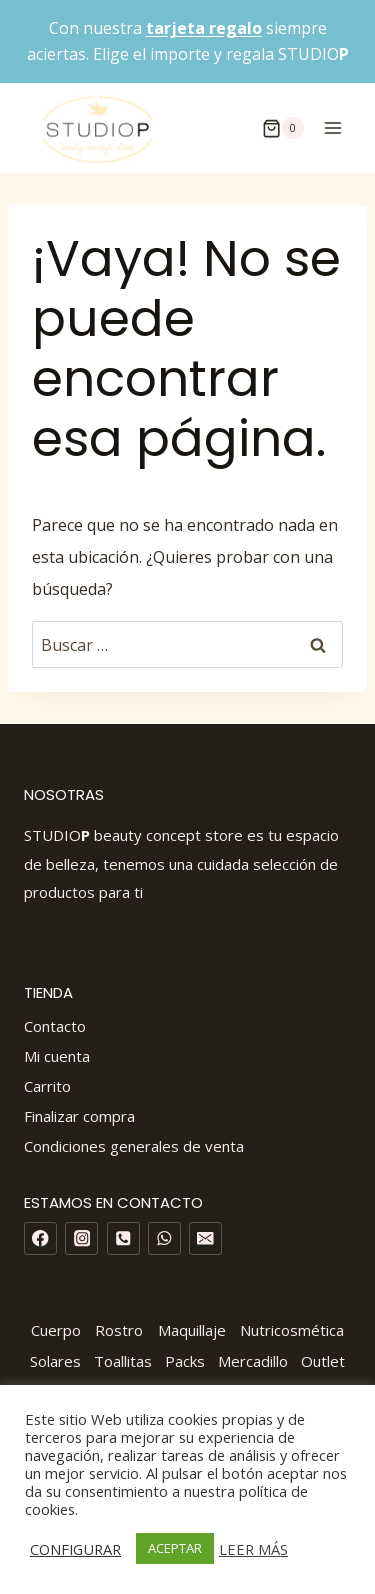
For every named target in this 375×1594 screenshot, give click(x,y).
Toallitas (123, 1361)
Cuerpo (56, 1330)
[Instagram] (81, 1238)
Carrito (47, 1086)
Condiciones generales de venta (134, 1146)
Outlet (323, 1361)
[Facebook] (40, 1238)
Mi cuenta (57, 1056)
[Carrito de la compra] (283, 128)
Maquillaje (192, 1330)
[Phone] (123, 1238)
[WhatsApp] (164, 1238)
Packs (185, 1361)
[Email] (205, 1238)
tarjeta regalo (204, 28)
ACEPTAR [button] (175, 1548)
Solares (55, 1361)
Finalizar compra (79, 1116)
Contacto (55, 1026)
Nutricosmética (292, 1330)
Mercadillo (253, 1361)
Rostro (119, 1330)
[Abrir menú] (332, 128)
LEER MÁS (253, 1549)
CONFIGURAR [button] (75, 1549)
